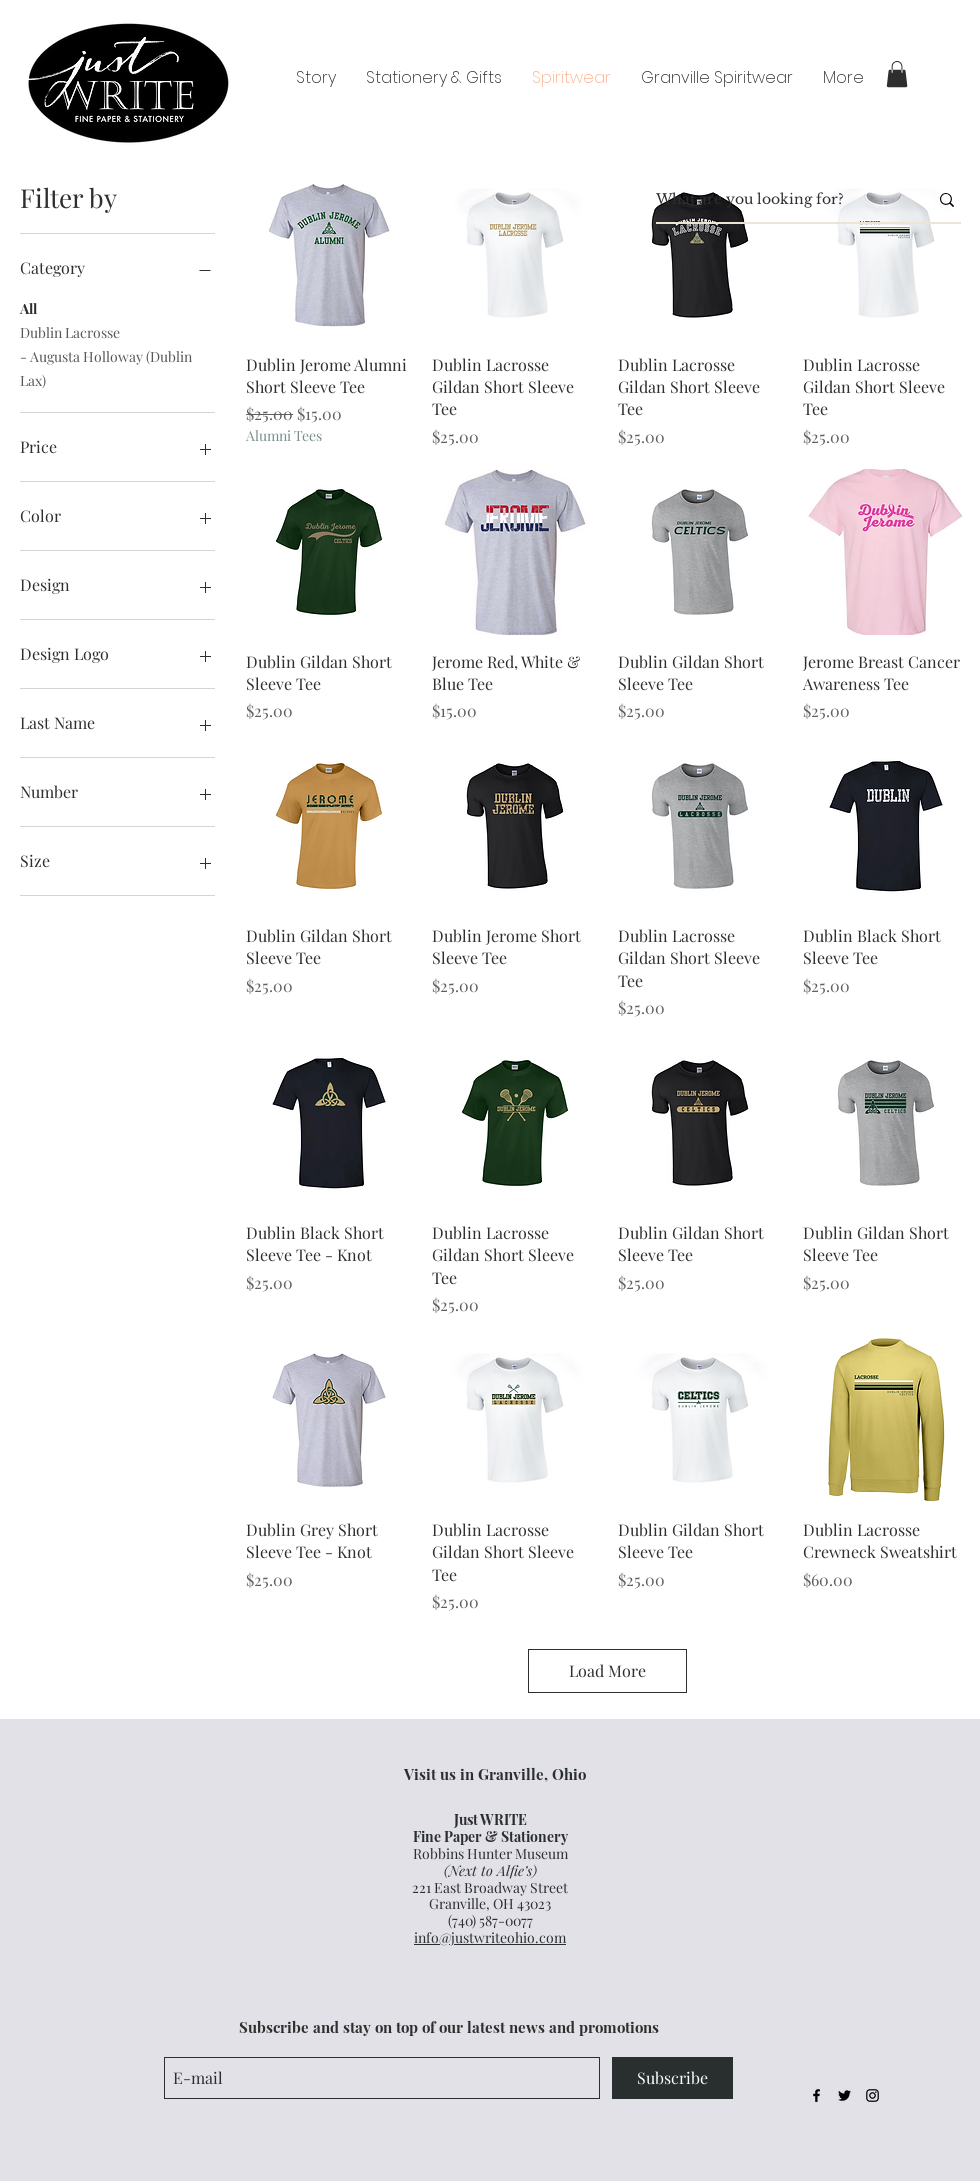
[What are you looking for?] (777, 200)
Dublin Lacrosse (70, 331)
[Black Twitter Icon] (844, 2095)
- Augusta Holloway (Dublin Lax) (106, 367)
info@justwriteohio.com (490, 1937)
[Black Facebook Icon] (816, 2095)
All (28, 307)
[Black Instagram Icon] (872, 2095)
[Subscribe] (672, 2078)
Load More (607, 1670)
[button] (897, 74)
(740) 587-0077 (490, 1920)
